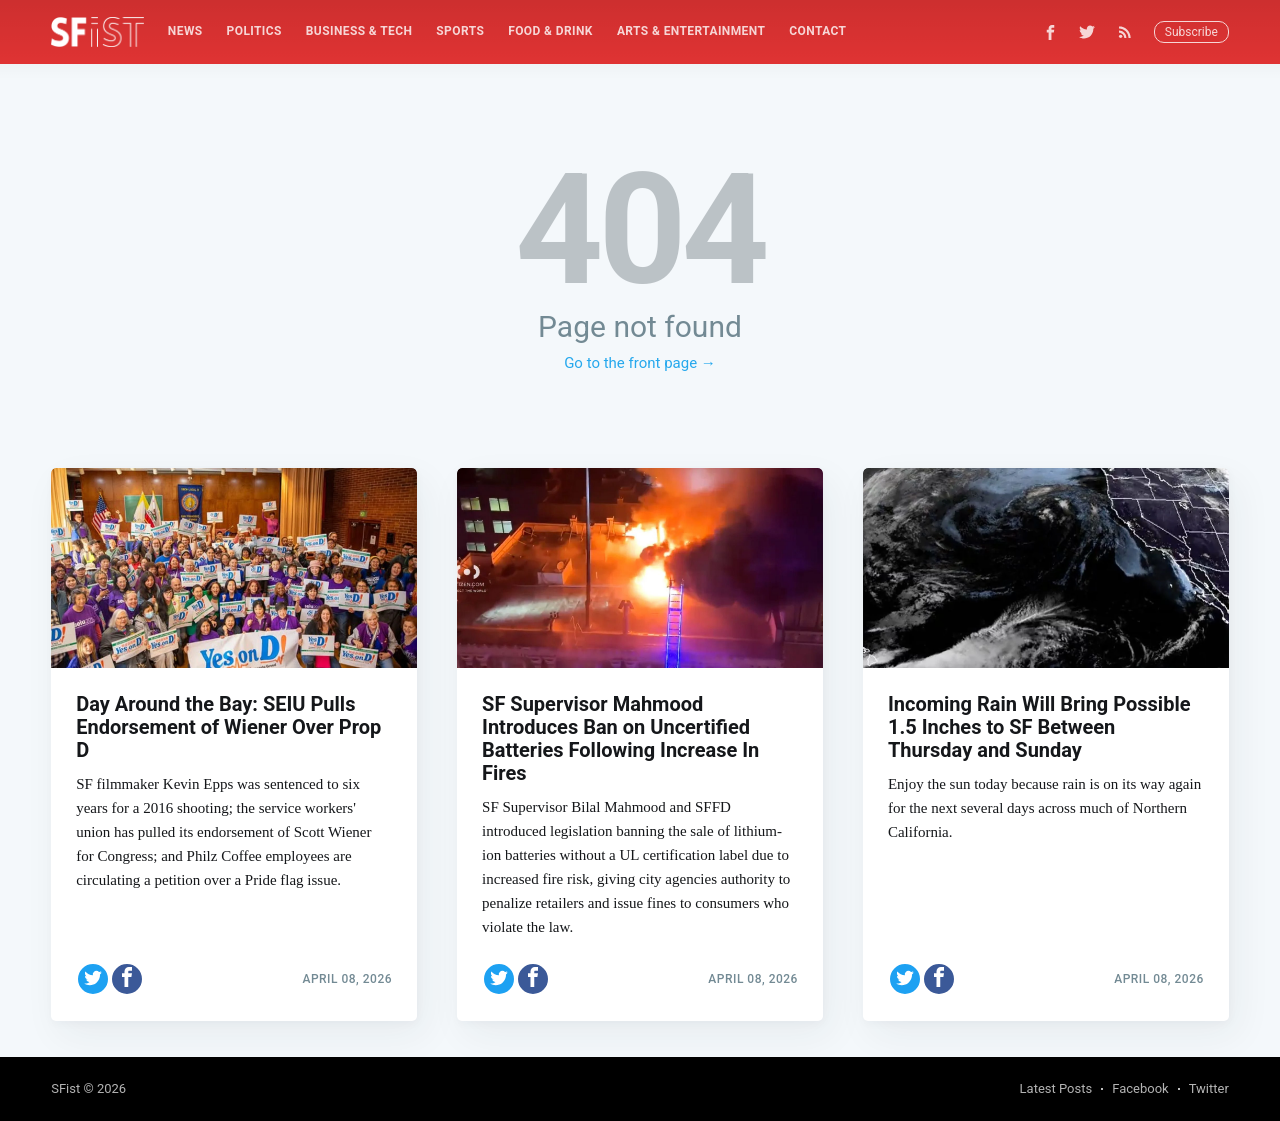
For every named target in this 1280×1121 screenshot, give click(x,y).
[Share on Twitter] (93, 975)
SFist (65, 1088)
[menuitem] (185, 31)
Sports (460, 31)
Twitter (1209, 1088)
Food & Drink (550, 31)
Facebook (1140, 1088)
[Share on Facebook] (127, 975)
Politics (254, 31)
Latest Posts (1056, 1088)
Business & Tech (359, 31)
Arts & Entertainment (691, 31)
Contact (817, 31)
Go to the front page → (640, 363)
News (185, 31)
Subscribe (1191, 32)
